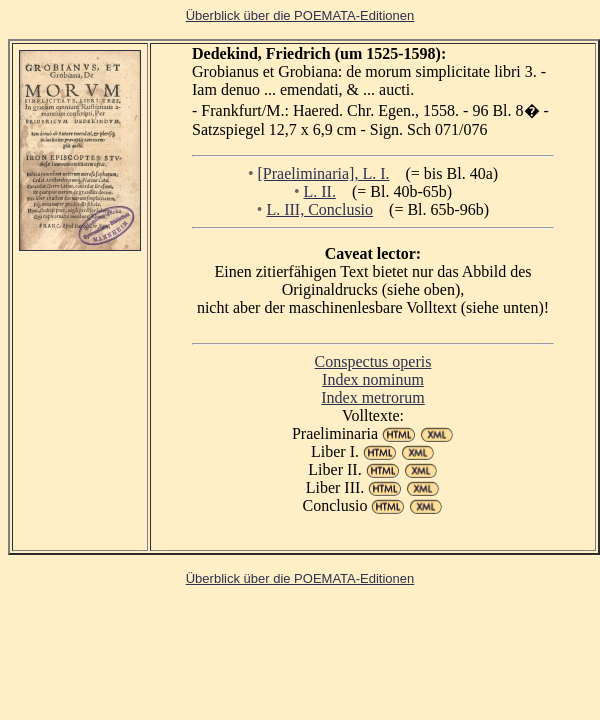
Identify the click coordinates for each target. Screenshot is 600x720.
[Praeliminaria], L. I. (324, 173)
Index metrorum (373, 397)
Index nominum (373, 379)
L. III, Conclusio (319, 209)
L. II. (320, 191)
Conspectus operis (373, 361)
